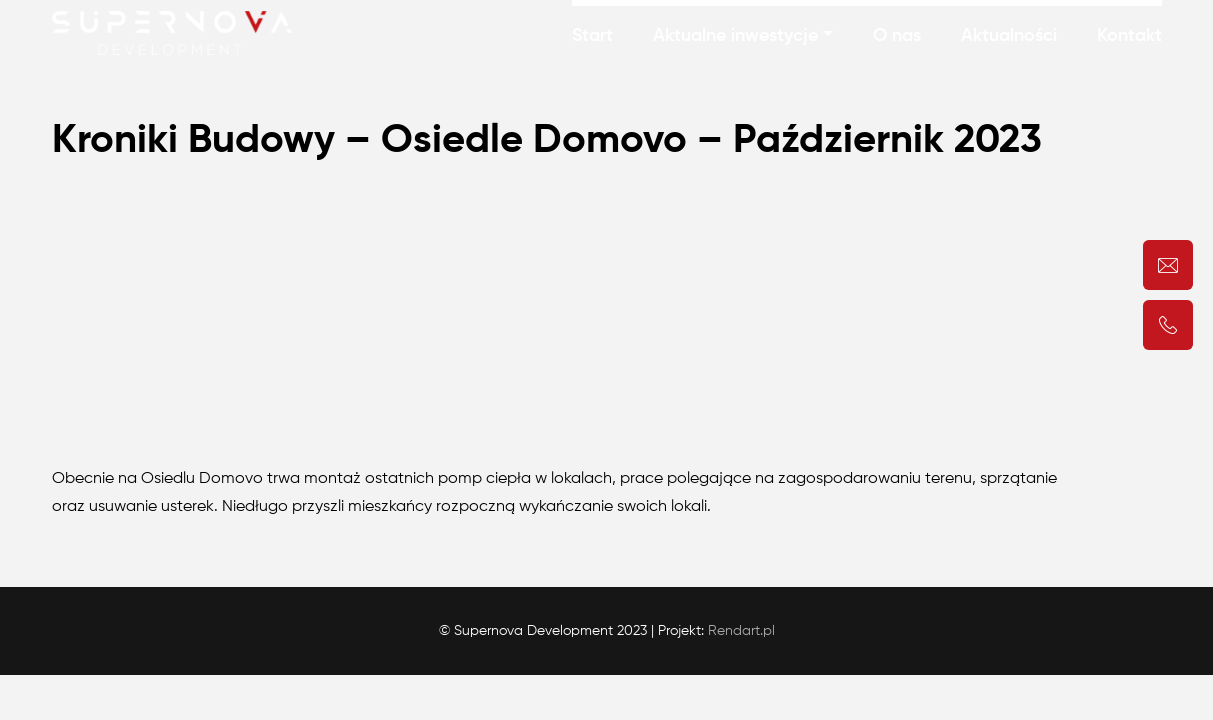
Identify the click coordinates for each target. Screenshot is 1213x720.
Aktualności (1009, 36)
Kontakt (1129, 36)
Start (592, 36)
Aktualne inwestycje (735, 36)
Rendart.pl (741, 631)
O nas (897, 36)
